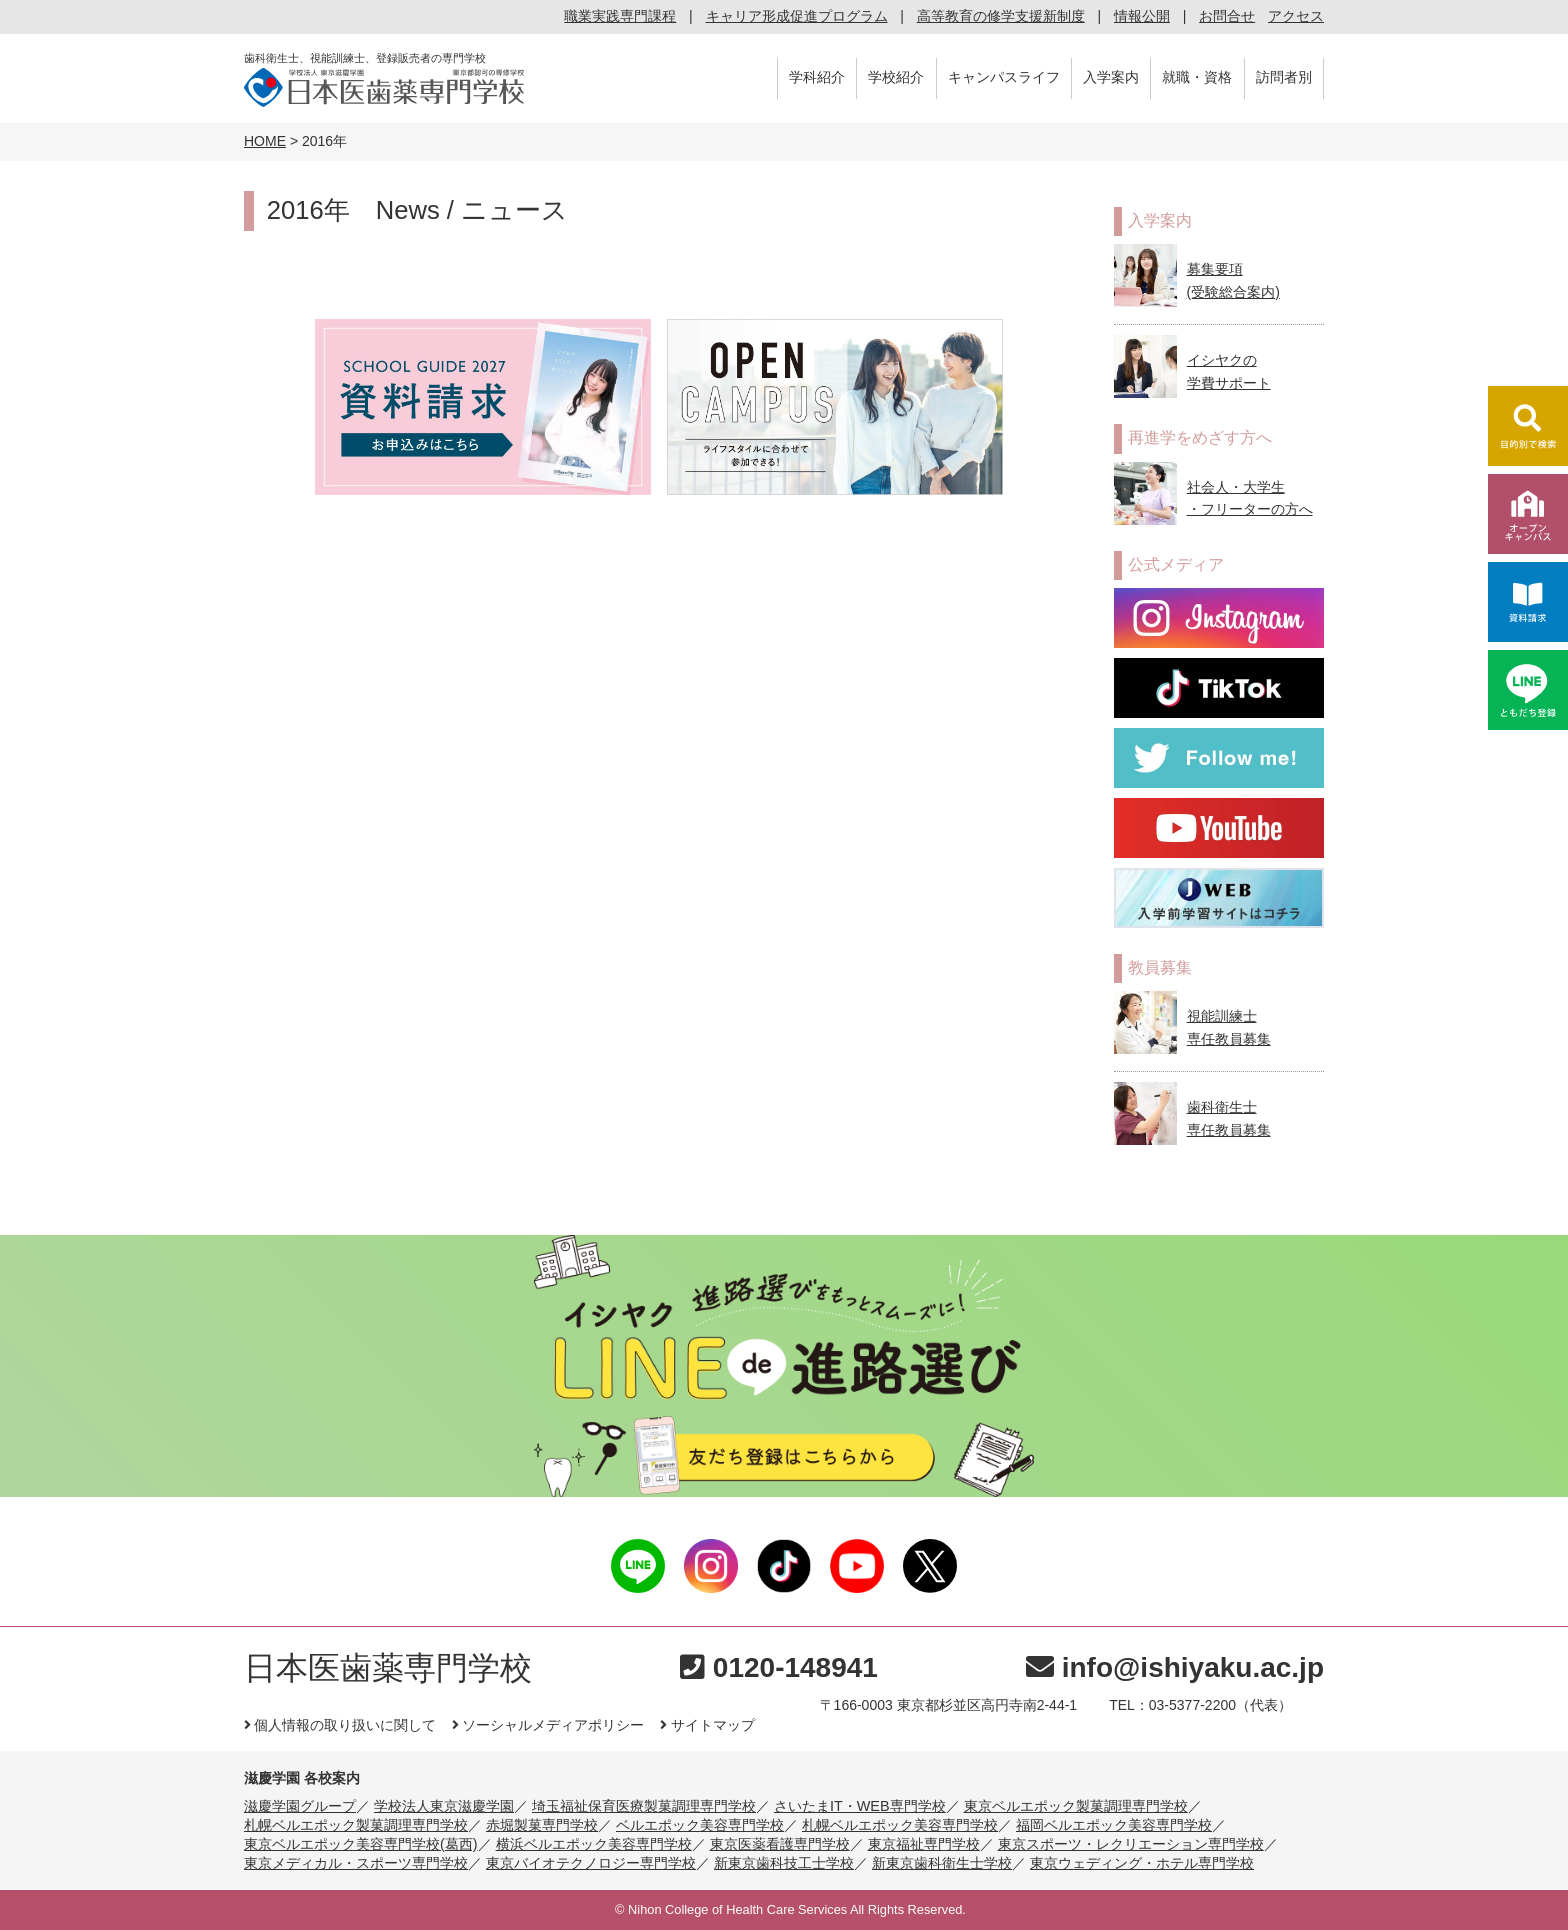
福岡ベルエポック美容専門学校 (1114, 1825)
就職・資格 (1197, 77)
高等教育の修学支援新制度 (1001, 16)
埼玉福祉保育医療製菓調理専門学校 (644, 1806)
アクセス (1296, 16)
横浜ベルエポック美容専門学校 (594, 1844)
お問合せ (1227, 16)
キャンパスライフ (1004, 77)
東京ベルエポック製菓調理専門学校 (1076, 1806)
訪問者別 (1284, 77)
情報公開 (1142, 16)
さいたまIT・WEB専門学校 (860, 1806)
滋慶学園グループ (300, 1806)
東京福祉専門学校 (924, 1844)
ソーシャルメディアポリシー (548, 1725)
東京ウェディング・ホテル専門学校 (1142, 1863)
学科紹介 (817, 77)
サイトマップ (707, 1725)
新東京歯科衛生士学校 (942, 1863)
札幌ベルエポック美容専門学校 (900, 1825)
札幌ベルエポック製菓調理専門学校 (356, 1825)
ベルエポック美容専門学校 (700, 1825)
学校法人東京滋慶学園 (444, 1806)
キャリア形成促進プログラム (797, 16)
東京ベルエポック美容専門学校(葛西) (361, 1844)
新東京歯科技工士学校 (784, 1863)
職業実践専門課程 (620, 16)
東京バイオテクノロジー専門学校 (591, 1863)
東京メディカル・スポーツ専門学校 (356, 1863)
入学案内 (1111, 77)
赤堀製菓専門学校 (542, 1825)
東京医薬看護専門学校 (780, 1844)
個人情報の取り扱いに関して (340, 1725)
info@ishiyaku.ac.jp (1175, 1667)
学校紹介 (896, 77)
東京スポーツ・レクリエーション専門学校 (1131, 1844)
